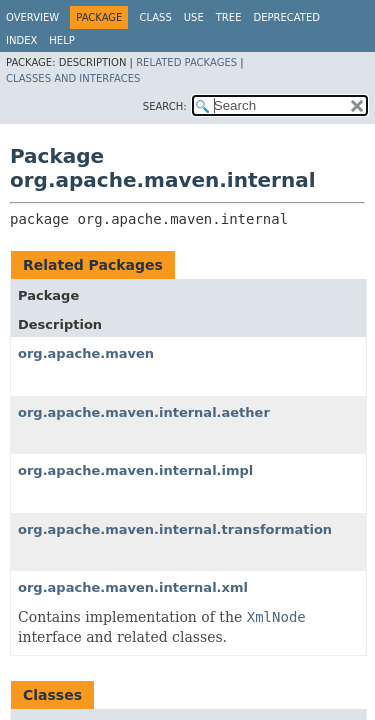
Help (61, 40)
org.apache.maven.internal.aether (144, 412)
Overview (32, 17)
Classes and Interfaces (73, 78)
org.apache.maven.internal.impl (135, 470)
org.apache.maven (86, 353)
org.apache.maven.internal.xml (133, 587)
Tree (229, 17)
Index (21, 40)
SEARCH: (165, 106)
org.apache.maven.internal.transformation (175, 529)
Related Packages (186, 62)
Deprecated (286, 17)
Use (194, 17)
